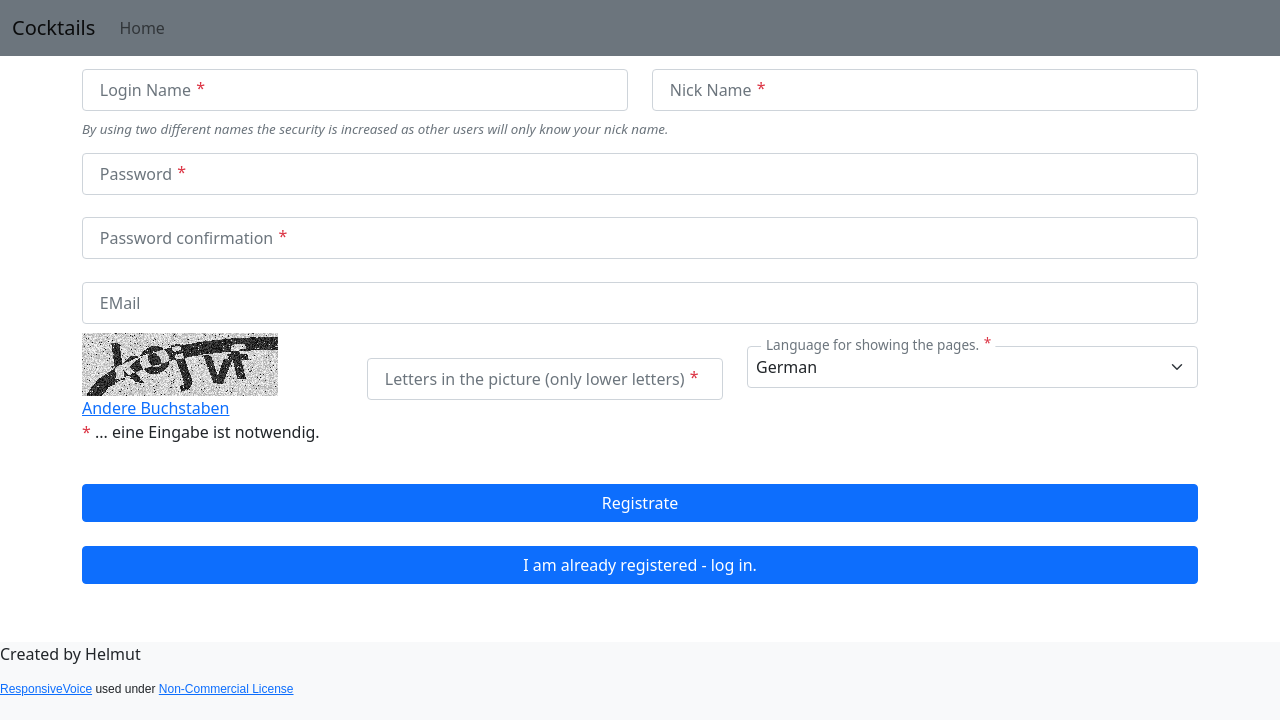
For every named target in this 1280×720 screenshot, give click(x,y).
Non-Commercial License (226, 689)
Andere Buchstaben (155, 408)
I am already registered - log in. (640, 565)
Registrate (640, 503)
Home (142, 28)
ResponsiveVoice (46, 689)
